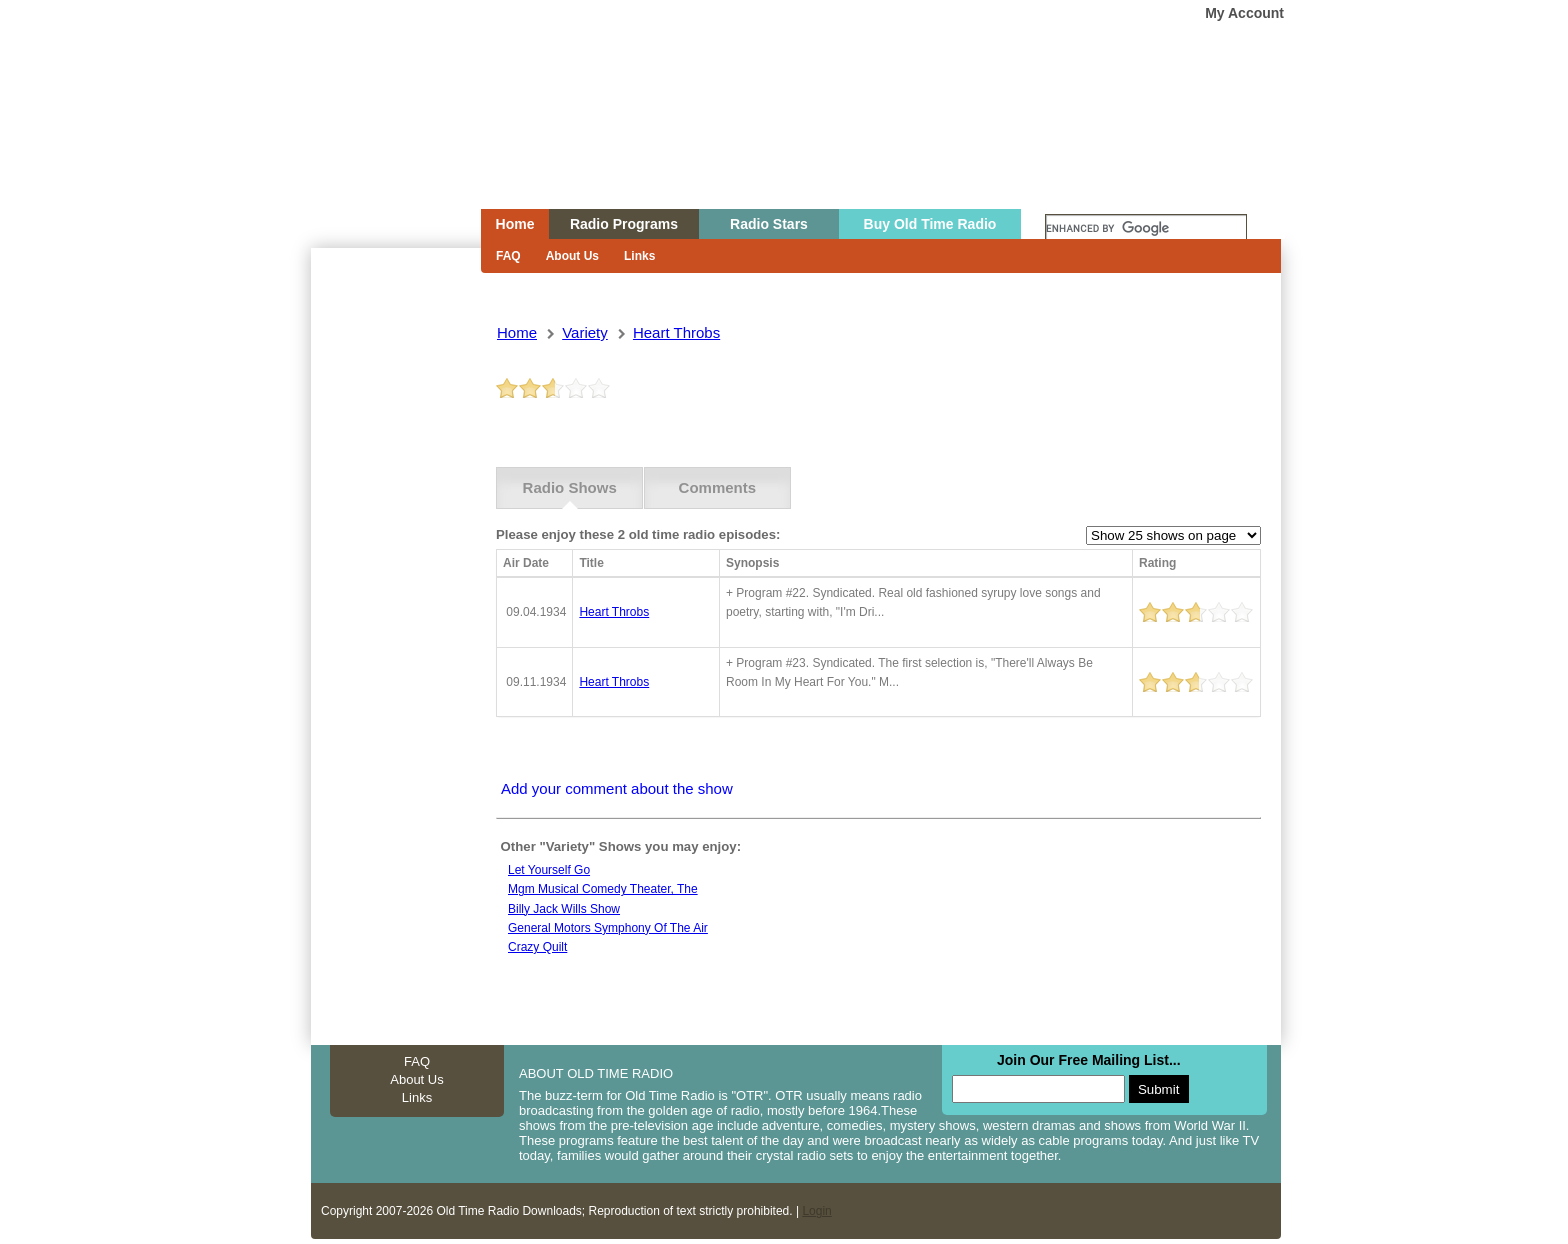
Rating (1157, 563)
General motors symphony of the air (608, 928)
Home (382, 143)
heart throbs (676, 332)
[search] (1146, 229)
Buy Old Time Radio (930, 224)
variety (585, 332)
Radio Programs (624, 224)
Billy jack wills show (564, 909)
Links (639, 256)
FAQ (508, 256)
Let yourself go (549, 870)
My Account (1244, 13)
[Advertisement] (395, 608)
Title (591, 563)
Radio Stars (769, 224)
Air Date (526, 563)
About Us (572, 256)
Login (816, 1211)
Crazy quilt (537, 947)
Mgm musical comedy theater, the (603, 889)
